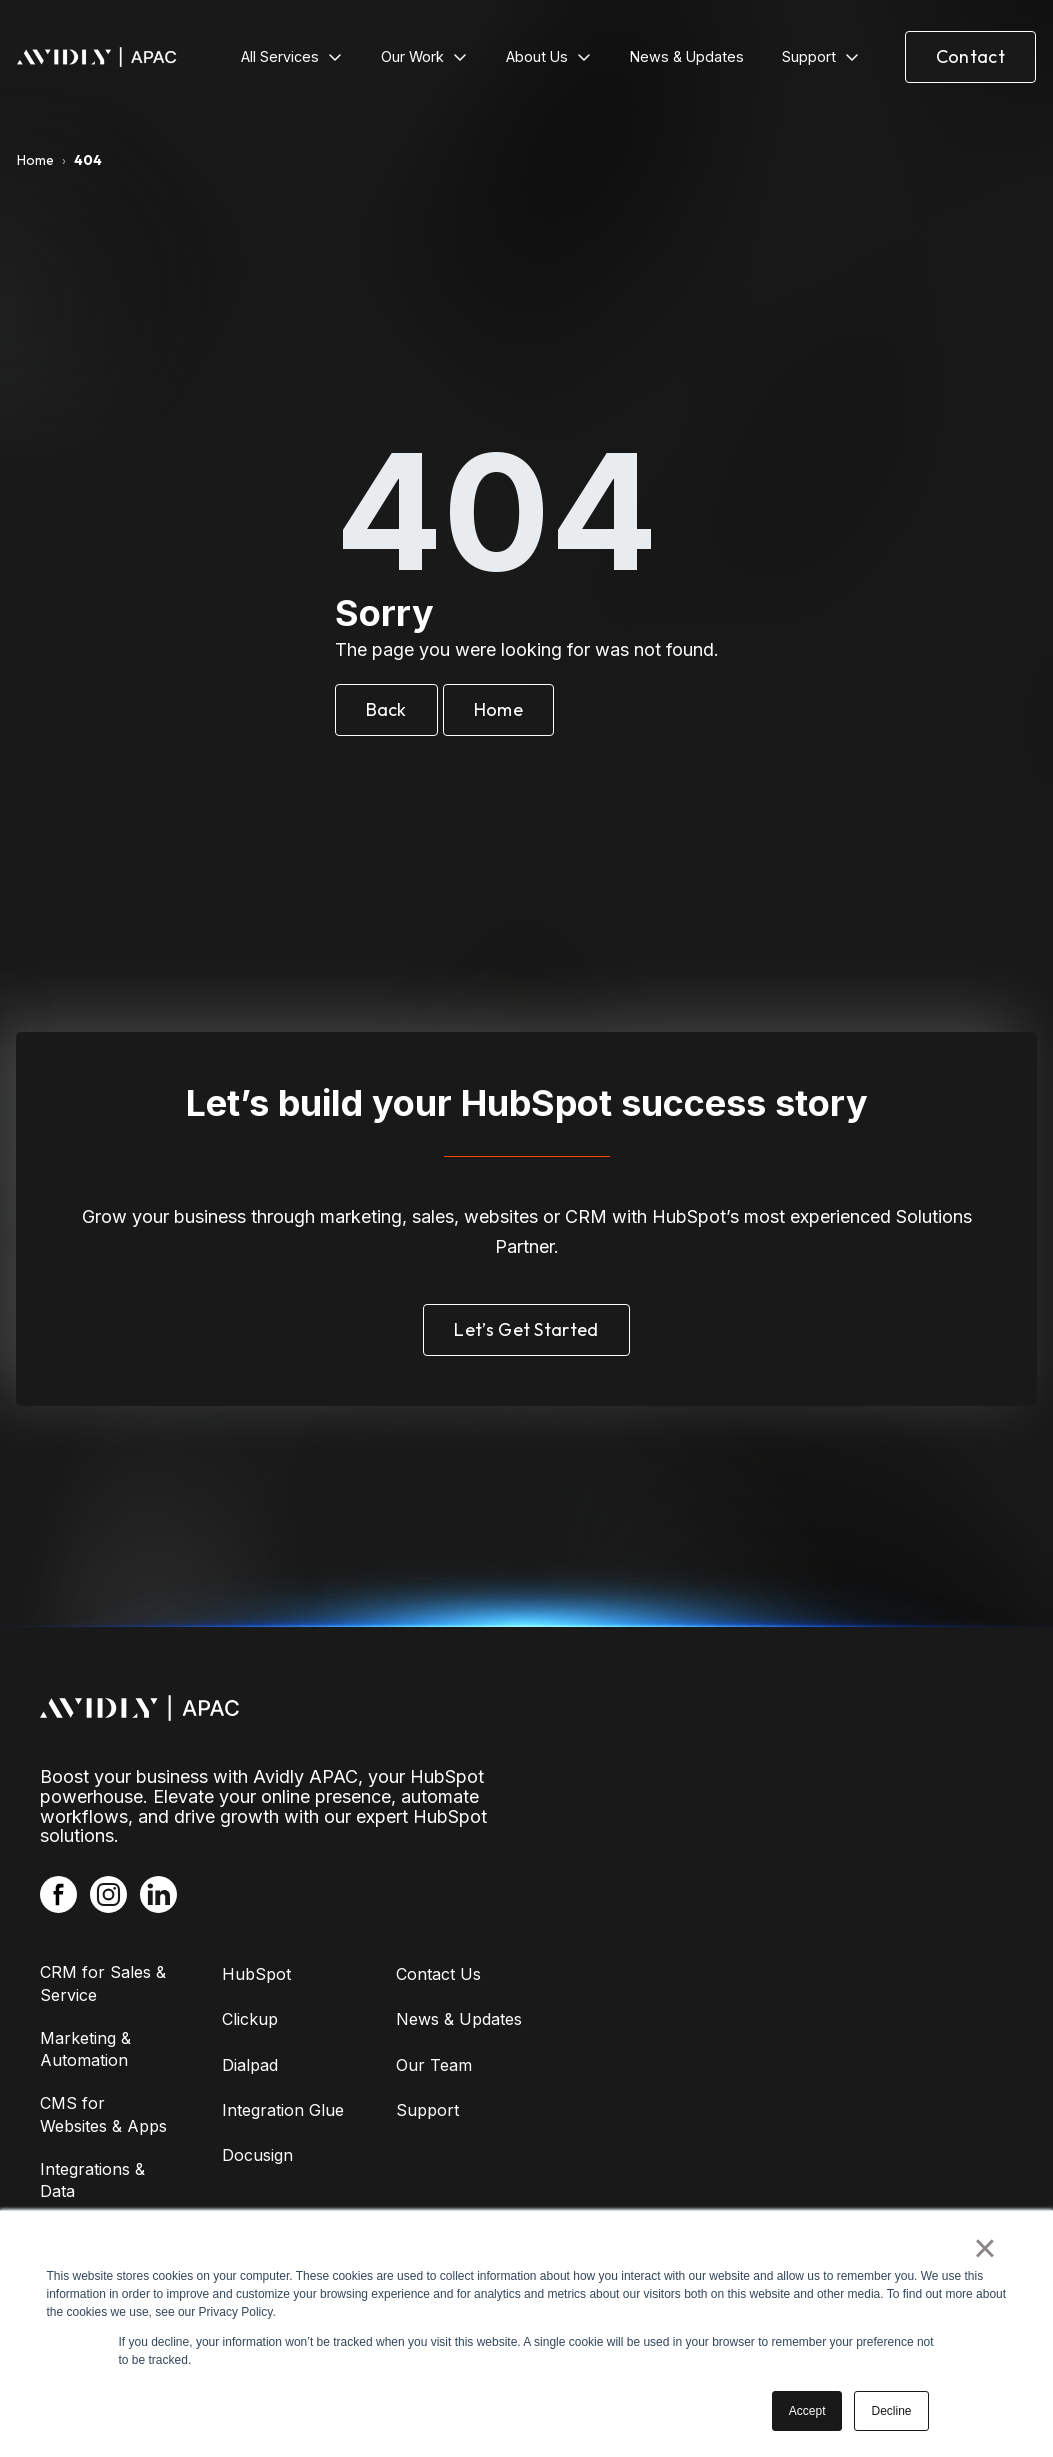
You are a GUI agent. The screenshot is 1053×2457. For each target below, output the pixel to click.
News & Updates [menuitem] (459, 2019)
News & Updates (687, 56)
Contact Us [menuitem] (438, 1974)
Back (386, 709)
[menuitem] (292, 57)
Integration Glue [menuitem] (283, 2110)
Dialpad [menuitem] (250, 2065)
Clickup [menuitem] (250, 2019)
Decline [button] (891, 2411)
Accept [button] (807, 2411)
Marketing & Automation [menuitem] (85, 2049)
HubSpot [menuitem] (256, 1974)
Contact (970, 56)
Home (35, 160)
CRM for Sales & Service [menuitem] (103, 1983)
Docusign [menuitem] (257, 2155)
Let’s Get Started (526, 1329)
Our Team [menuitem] (434, 2065)
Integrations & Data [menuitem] (92, 2180)
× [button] (984, 2248)
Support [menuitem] (427, 2110)
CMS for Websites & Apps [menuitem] (103, 2114)
